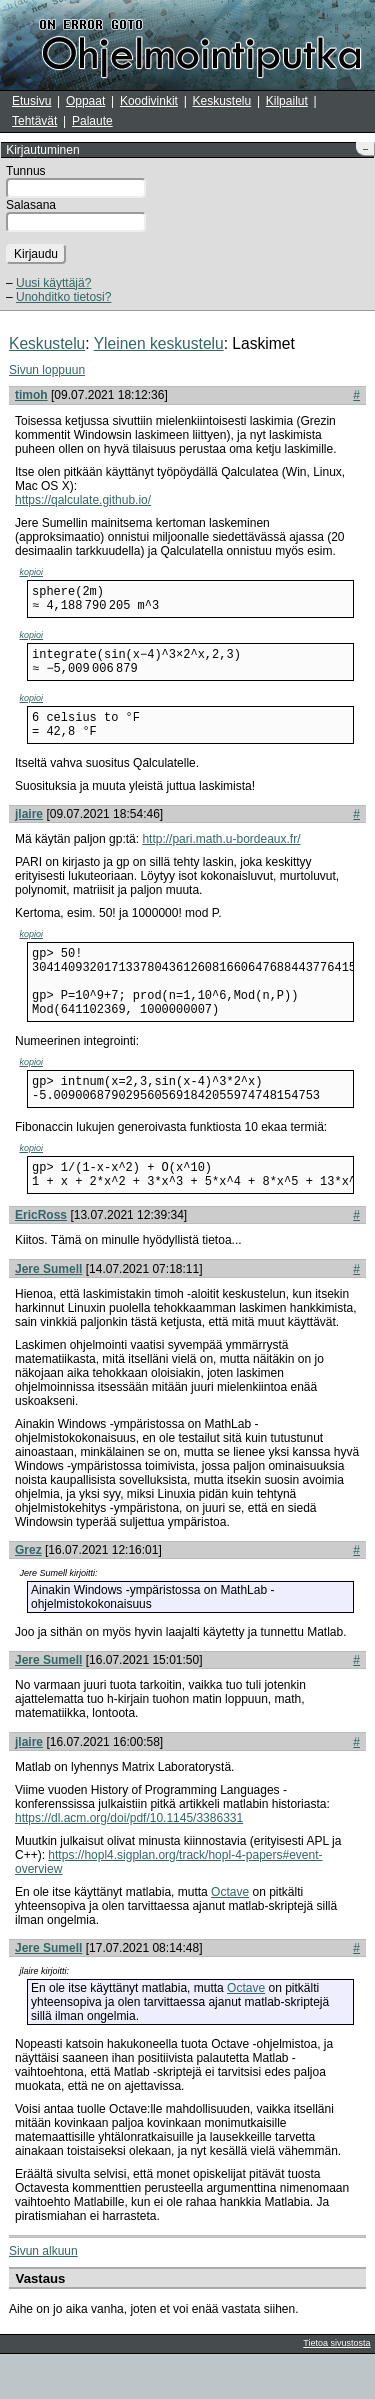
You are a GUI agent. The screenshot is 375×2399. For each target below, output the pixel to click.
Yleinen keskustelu (159, 343)
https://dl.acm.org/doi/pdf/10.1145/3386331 (129, 1863)
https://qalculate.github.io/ (83, 500)
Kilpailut (287, 101)
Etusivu (31, 101)
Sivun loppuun (47, 370)
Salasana (31, 205)
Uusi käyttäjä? (53, 283)
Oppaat (85, 101)
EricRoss (41, 1260)
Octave (230, 1937)
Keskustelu (222, 101)
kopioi (32, 572)
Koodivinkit (149, 101)
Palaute (92, 121)
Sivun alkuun (43, 2296)
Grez (28, 1595)
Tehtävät (34, 121)
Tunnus (26, 171)
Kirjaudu (36, 254)
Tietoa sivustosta (336, 2388)
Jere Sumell (48, 1314)
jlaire (29, 832)
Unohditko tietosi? (63, 297)
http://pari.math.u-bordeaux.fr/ (221, 857)
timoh (31, 395)
